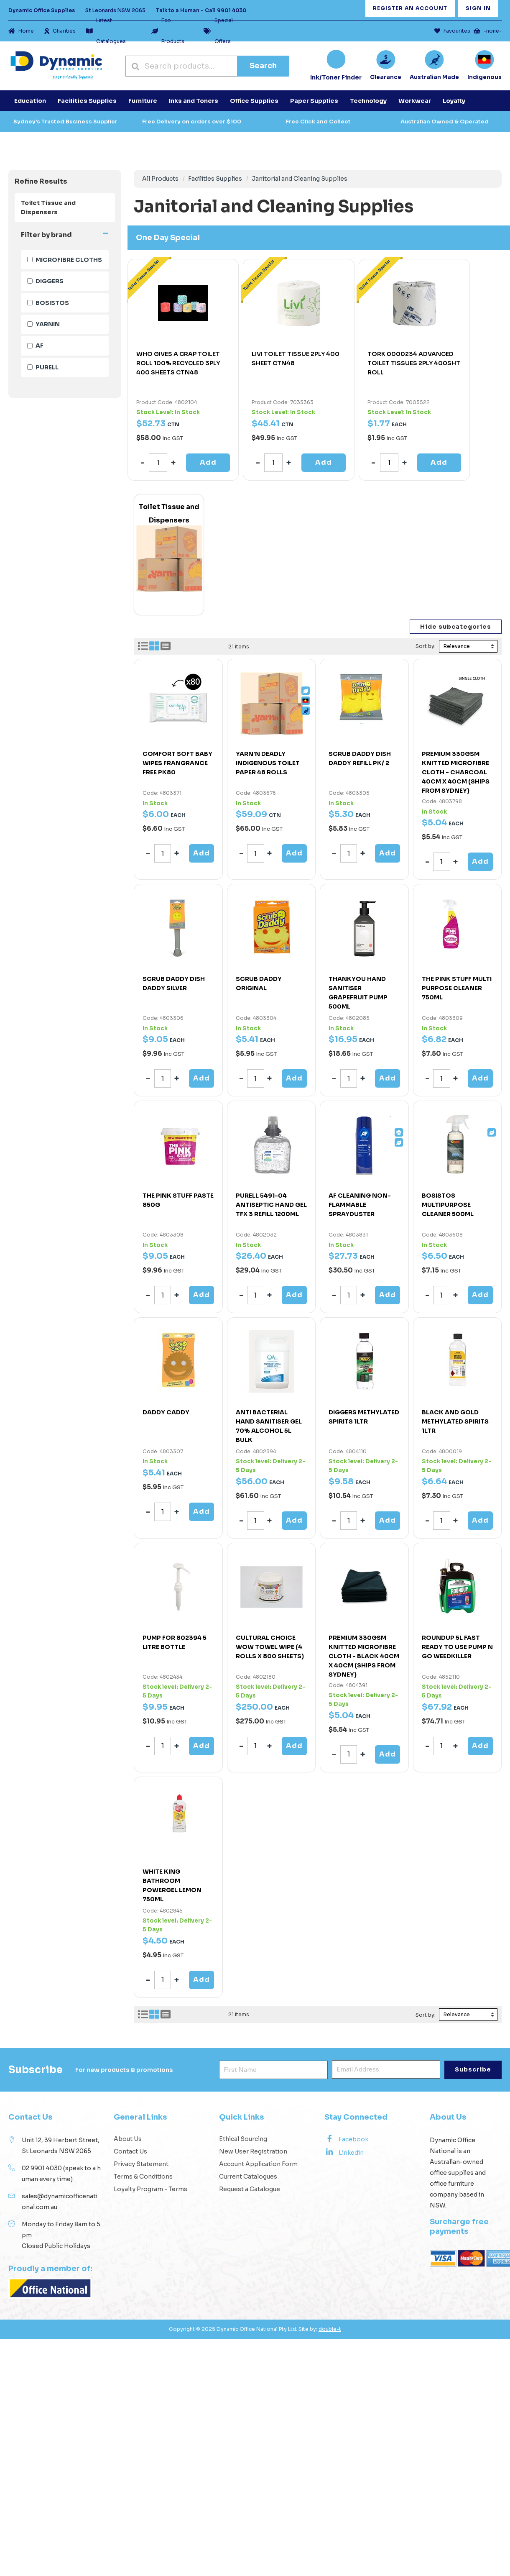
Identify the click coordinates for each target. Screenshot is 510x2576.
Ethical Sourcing (243, 2139)
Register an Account (410, 8)
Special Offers (218, 30)
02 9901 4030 (42, 2168)
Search (263, 65)
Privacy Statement (141, 2164)
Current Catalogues (248, 2176)
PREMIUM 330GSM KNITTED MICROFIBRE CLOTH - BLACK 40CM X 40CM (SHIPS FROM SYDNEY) (364, 1656)
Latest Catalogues (106, 30)
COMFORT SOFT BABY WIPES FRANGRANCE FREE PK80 (177, 763)
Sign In (478, 8)
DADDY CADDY (166, 1412)
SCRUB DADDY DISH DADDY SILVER (174, 983)
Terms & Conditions (143, 2176)
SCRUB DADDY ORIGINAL (259, 983)
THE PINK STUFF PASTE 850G (178, 1200)
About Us (128, 2139)
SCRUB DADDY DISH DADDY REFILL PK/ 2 (360, 758)
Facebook (346, 2139)
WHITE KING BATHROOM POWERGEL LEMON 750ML (172, 1885)
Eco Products (167, 30)
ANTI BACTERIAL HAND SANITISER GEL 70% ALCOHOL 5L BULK (269, 1426)
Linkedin (344, 2152)
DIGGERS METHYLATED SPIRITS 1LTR (364, 1416)
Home (21, 31)
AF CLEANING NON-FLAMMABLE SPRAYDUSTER (360, 1205)
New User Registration (253, 2151)
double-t (330, 2329)
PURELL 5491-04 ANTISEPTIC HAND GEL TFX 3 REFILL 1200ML (271, 1205)
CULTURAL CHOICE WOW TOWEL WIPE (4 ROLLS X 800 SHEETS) (270, 1647)
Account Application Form (258, 2164)
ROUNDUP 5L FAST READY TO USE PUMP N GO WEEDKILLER (457, 1647)
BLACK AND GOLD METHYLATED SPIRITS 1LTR (455, 1421)
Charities (60, 31)
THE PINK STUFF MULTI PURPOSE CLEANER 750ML (457, 988)
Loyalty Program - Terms (150, 2189)
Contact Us (130, 2151)
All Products (160, 178)
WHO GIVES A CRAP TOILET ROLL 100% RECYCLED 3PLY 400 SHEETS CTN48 (178, 363)
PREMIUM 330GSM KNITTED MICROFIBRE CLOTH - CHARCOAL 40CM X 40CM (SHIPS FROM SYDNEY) (456, 772)
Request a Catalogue (249, 2189)
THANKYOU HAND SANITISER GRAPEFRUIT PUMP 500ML (358, 992)
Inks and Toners (193, 101)
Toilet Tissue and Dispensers (48, 207)
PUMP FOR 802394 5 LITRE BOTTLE (175, 1642)
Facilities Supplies (215, 178)
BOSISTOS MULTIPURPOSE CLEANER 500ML (448, 1205)
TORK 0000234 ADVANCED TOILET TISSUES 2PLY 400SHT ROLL (413, 363)
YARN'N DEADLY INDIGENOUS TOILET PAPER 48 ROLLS (268, 763)
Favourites (452, 31)
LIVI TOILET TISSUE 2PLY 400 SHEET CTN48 (295, 358)
